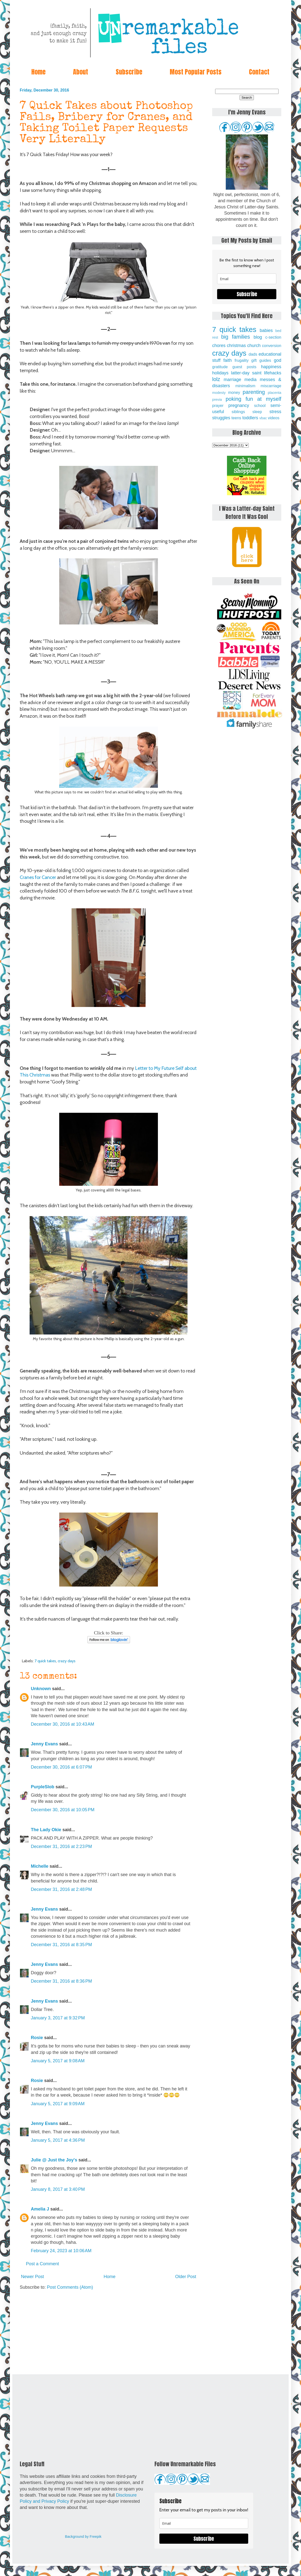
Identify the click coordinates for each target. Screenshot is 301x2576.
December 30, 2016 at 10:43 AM (62, 1724)
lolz (216, 379)
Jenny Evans (44, 1743)
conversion (271, 345)
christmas (236, 345)
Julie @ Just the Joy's (54, 2159)
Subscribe (129, 72)
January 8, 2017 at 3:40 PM (58, 2189)
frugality (242, 360)
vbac (263, 418)
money (234, 392)
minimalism (245, 386)
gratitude (220, 367)
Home (38, 72)
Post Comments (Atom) (70, 2287)
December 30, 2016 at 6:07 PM (61, 1767)
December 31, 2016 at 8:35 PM (61, 1944)
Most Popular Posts (196, 72)
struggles (221, 417)
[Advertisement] (108, 2332)
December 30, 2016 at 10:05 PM (62, 1809)
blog (258, 337)
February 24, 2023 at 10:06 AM (61, 2250)
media (251, 379)
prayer (218, 405)
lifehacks (272, 372)
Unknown (41, 1688)
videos (274, 418)
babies (266, 330)
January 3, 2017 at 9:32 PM (58, 2017)
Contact (259, 72)
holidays (220, 372)
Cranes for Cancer (38, 877)
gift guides (261, 360)
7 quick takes (45, 1660)
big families (235, 337)
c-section (273, 337)
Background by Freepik (83, 2537)
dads (252, 354)
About (80, 72)
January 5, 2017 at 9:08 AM (58, 2060)
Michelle (39, 1866)
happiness (271, 366)
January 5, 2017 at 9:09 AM (58, 2103)
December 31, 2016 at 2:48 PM (61, 1889)
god (277, 360)
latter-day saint (246, 372)
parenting (254, 392)
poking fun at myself (253, 399)
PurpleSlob (42, 1786)
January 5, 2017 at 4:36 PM (58, 2140)
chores (219, 345)
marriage (232, 379)
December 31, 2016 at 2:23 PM (61, 1846)
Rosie (37, 2037)
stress (275, 411)
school (260, 405)
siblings (238, 411)
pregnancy (238, 405)
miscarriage (271, 386)
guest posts (244, 367)
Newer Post (32, 2276)
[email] (246, 279)
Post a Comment (42, 2263)
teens (236, 418)
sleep (257, 411)
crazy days (66, 1660)
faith (227, 360)
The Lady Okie (46, 1829)
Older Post (185, 2276)
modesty (219, 393)
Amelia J (40, 2209)
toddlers (250, 417)
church (254, 345)
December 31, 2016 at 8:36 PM (61, 1981)
